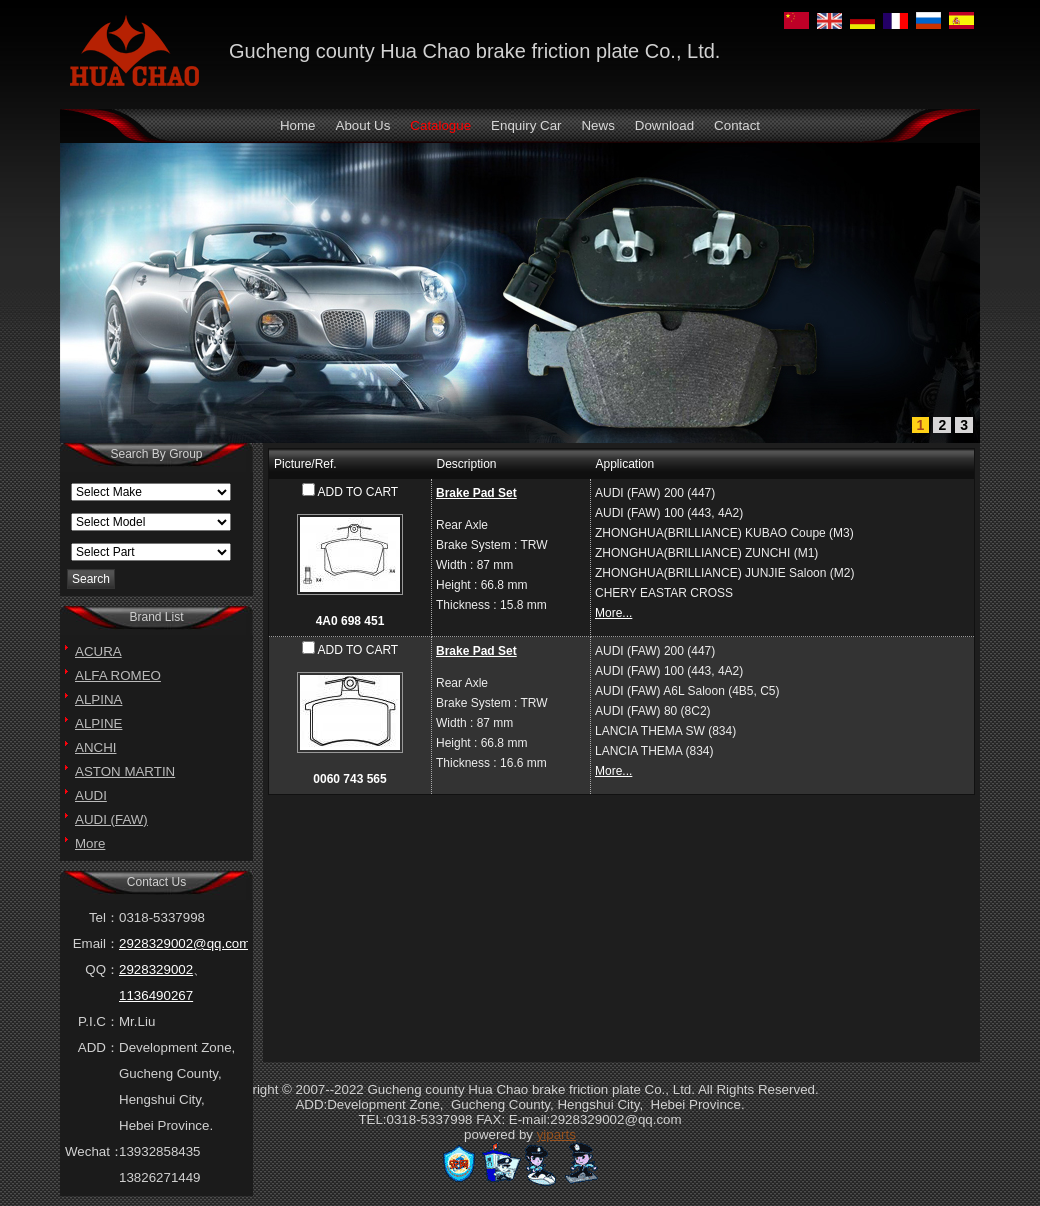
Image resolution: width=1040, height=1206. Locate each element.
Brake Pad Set (476, 493)
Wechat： (92, 1151)
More (90, 843)
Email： (96, 943)
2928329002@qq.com (184, 943)
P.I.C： (98, 1021)
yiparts (556, 1134)
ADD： (98, 1047)
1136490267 (156, 995)
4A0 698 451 (350, 621)
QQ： (102, 969)
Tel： (104, 917)
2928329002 (156, 969)
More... (613, 613)
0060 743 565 (349, 779)
